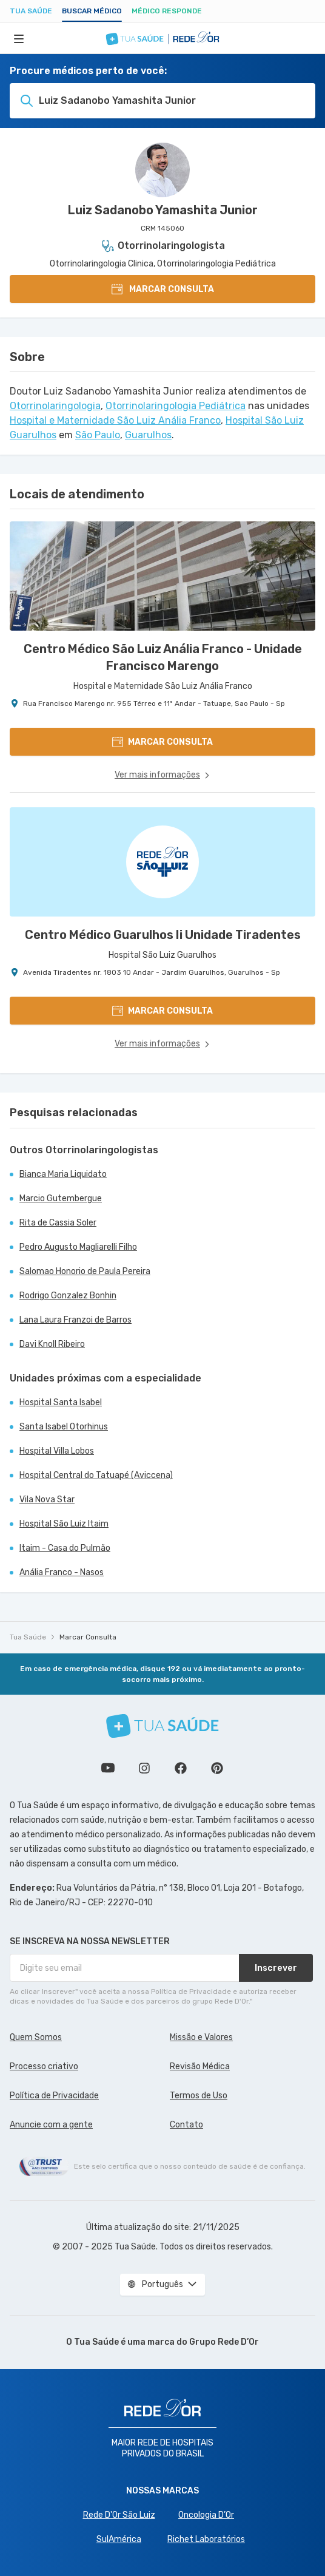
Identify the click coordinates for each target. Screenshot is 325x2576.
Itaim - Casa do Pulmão (64, 1548)
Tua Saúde (31, 11)
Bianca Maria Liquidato (63, 1174)
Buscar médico (92, 11)
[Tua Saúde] (162, 1726)
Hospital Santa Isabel (60, 1402)
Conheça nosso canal (108, 1768)
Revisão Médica (200, 2066)
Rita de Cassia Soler (57, 1223)
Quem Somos (36, 2037)
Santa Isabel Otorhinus (63, 1427)
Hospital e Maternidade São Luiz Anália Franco (115, 420)
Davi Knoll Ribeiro (52, 1344)
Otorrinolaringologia (55, 406)
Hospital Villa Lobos (56, 1451)
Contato (186, 2125)
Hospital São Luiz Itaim (64, 1524)
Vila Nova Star (47, 1499)
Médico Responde (167, 11)
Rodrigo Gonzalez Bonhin (67, 1295)
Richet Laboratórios (206, 2539)
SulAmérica (118, 2539)
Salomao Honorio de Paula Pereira (84, 1271)
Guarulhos (148, 435)
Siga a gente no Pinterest (217, 1768)
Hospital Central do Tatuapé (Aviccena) (96, 1475)
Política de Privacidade (54, 2095)
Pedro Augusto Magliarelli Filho (78, 1247)
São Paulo (97, 435)
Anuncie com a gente (51, 2125)
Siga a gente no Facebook (181, 1768)
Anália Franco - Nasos (61, 1572)
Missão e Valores (201, 2037)
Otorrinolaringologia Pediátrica (176, 406)
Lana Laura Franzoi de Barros (75, 1320)
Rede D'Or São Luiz (119, 2515)
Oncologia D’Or (206, 2515)
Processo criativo (44, 2066)
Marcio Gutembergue (60, 1198)
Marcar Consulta (87, 1637)
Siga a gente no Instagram (144, 1768)
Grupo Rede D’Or (224, 2342)
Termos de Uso (198, 2095)
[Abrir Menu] (19, 38)
